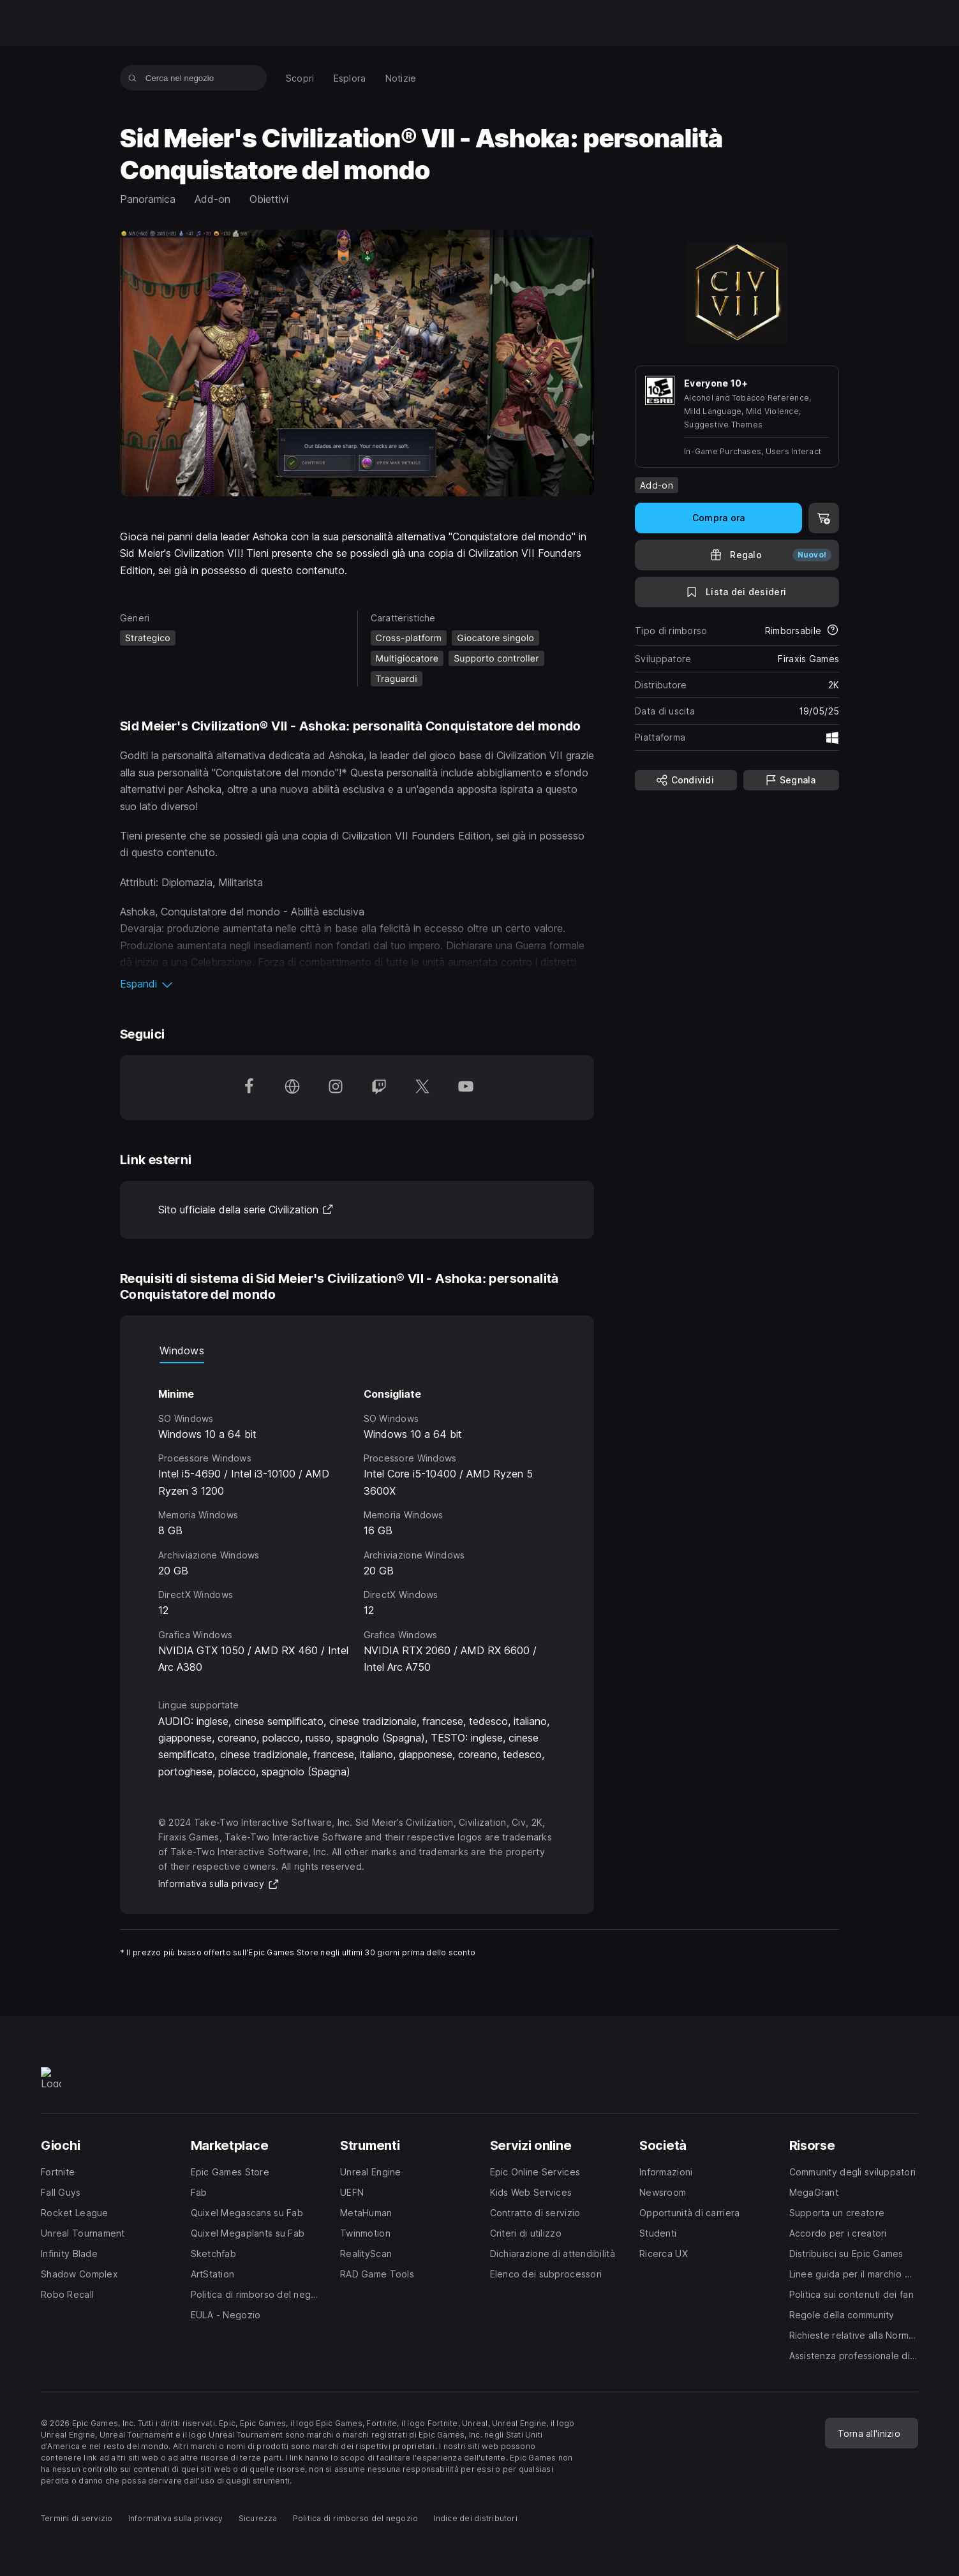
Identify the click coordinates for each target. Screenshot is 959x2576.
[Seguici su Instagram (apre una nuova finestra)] (336, 1087)
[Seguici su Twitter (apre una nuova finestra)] (422, 1087)
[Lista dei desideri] (737, 592)
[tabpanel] (357, 1519)
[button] (357, 983)
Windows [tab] (182, 1350)
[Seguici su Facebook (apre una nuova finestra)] (249, 1087)
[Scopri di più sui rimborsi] (832, 631)
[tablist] (357, 1350)
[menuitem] (300, 78)
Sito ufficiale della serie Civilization (246, 1209)
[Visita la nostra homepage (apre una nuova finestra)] (292, 1087)
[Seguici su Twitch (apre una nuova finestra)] (379, 1087)
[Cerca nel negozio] (132, 78)
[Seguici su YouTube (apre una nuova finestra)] (466, 1087)
